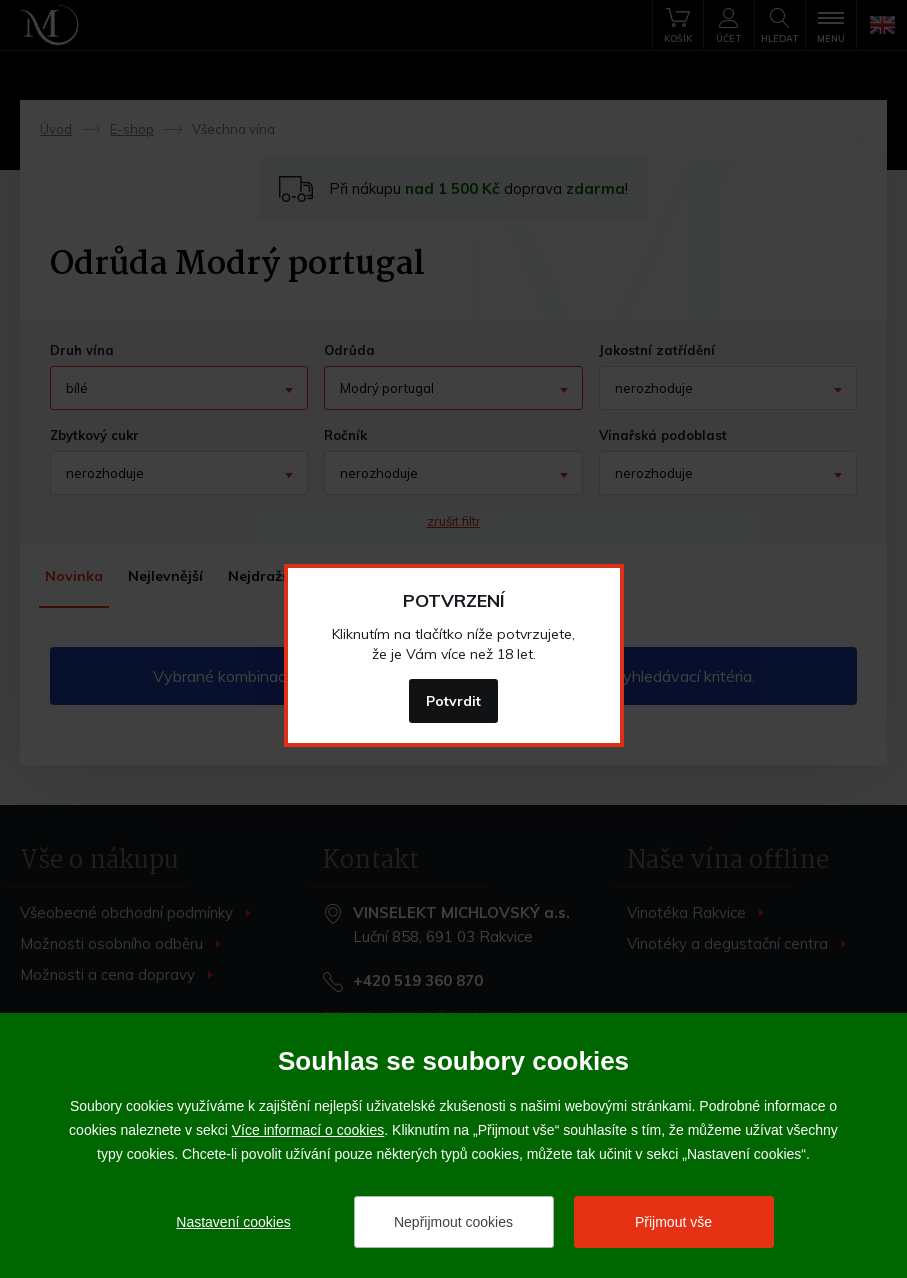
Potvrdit (453, 701)
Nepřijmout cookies (453, 1222)
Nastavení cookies (233, 1222)
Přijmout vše (673, 1222)
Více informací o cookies (308, 1130)
